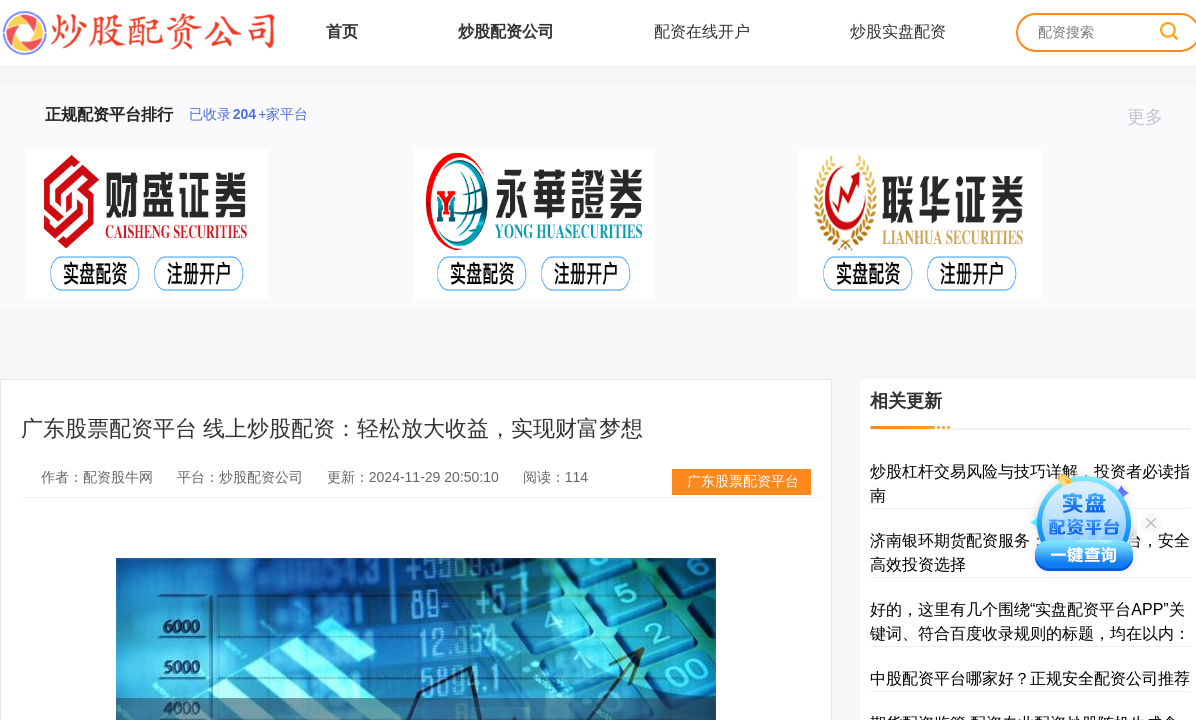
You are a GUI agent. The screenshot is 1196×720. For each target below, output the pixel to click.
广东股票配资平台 (743, 481)
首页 (342, 31)
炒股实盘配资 (898, 31)
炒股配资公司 (506, 31)
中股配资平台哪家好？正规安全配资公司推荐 (1030, 678)
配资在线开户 (702, 31)
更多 (1153, 117)
